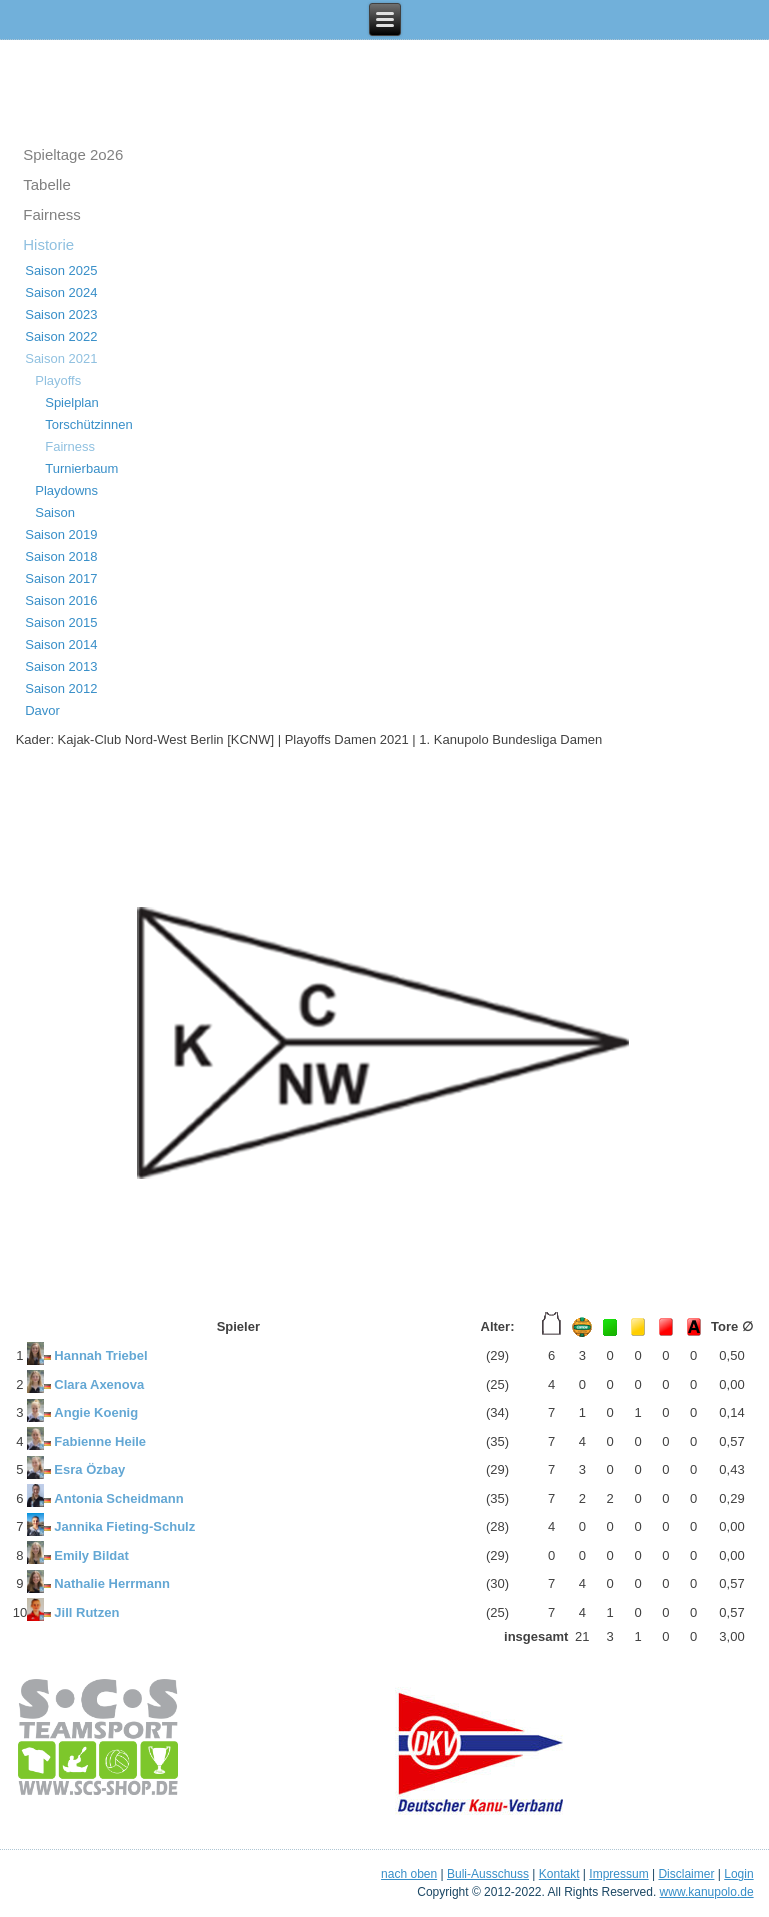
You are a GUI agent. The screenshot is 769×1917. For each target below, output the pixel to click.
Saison (55, 512)
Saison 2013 (61, 666)
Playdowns (66, 490)
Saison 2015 (61, 622)
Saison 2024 (61, 292)
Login (738, 1874)
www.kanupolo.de (707, 1892)
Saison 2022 (61, 336)
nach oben (409, 1874)
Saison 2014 (61, 644)
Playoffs (58, 380)
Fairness (52, 214)
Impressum (618, 1874)
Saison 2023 (61, 314)
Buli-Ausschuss (488, 1874)
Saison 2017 (61, 578)
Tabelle (47, 184)
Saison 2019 (61, 534)
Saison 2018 (61, 556)
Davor (42, 710)
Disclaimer (686, 1874)
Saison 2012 (61, 688)
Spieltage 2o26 (73, 154)
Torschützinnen (88, 424)
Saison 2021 (61, 358)
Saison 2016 (61, 600)
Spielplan (72, 402)
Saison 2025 (61, 270)
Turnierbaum (81, 468)
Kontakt (559, 1874)
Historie (48, 244)
